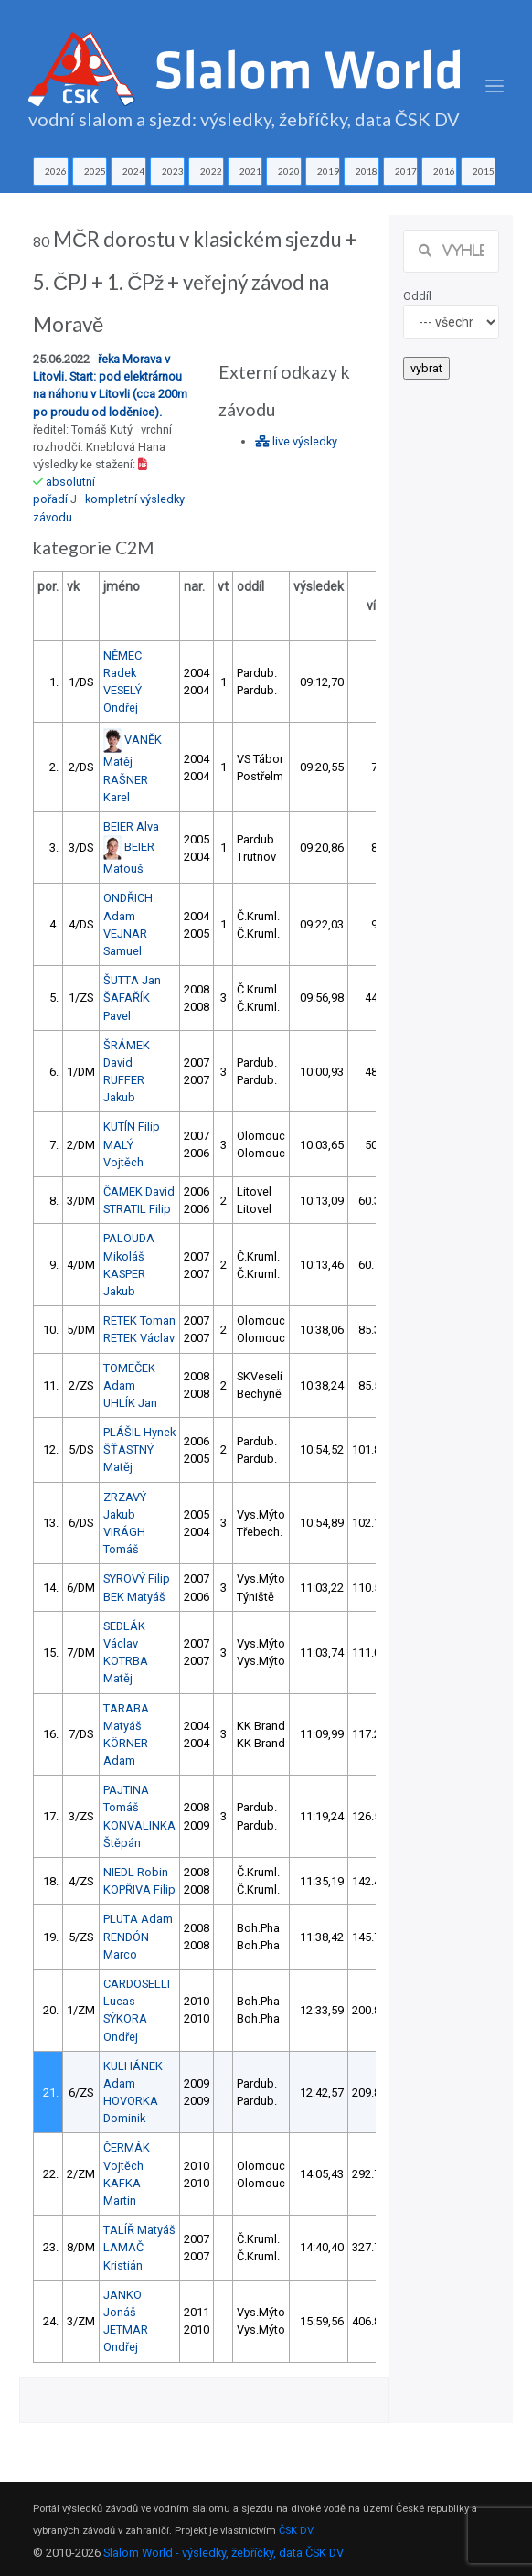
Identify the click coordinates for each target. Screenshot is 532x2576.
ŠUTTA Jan (132, 980)
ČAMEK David (139, 1191)
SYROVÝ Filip (136, 1578)
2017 (406, 171)
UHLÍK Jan (130, 1403)
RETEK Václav (139, 1338)
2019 (328, 171)
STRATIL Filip (137, 1209)
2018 (367, 171)
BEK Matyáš (134, 1597)
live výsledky (296, 441)
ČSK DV (296, 2531)
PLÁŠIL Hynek (139, 1432)
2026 (56, 171)
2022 (211, 171)
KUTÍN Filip (131, 1126)
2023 (173, 171)
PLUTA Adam (138, 1919)
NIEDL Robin (135, 1872)
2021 (250, 171)
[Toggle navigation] (494, 86)
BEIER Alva (131, 826)
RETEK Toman (139, 1320)
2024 (133, 171)
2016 (444, 171)
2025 (95, 171)
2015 (484, 171)
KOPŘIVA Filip (139, 1889)
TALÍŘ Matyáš (139, 2230)
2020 (289, 171)
